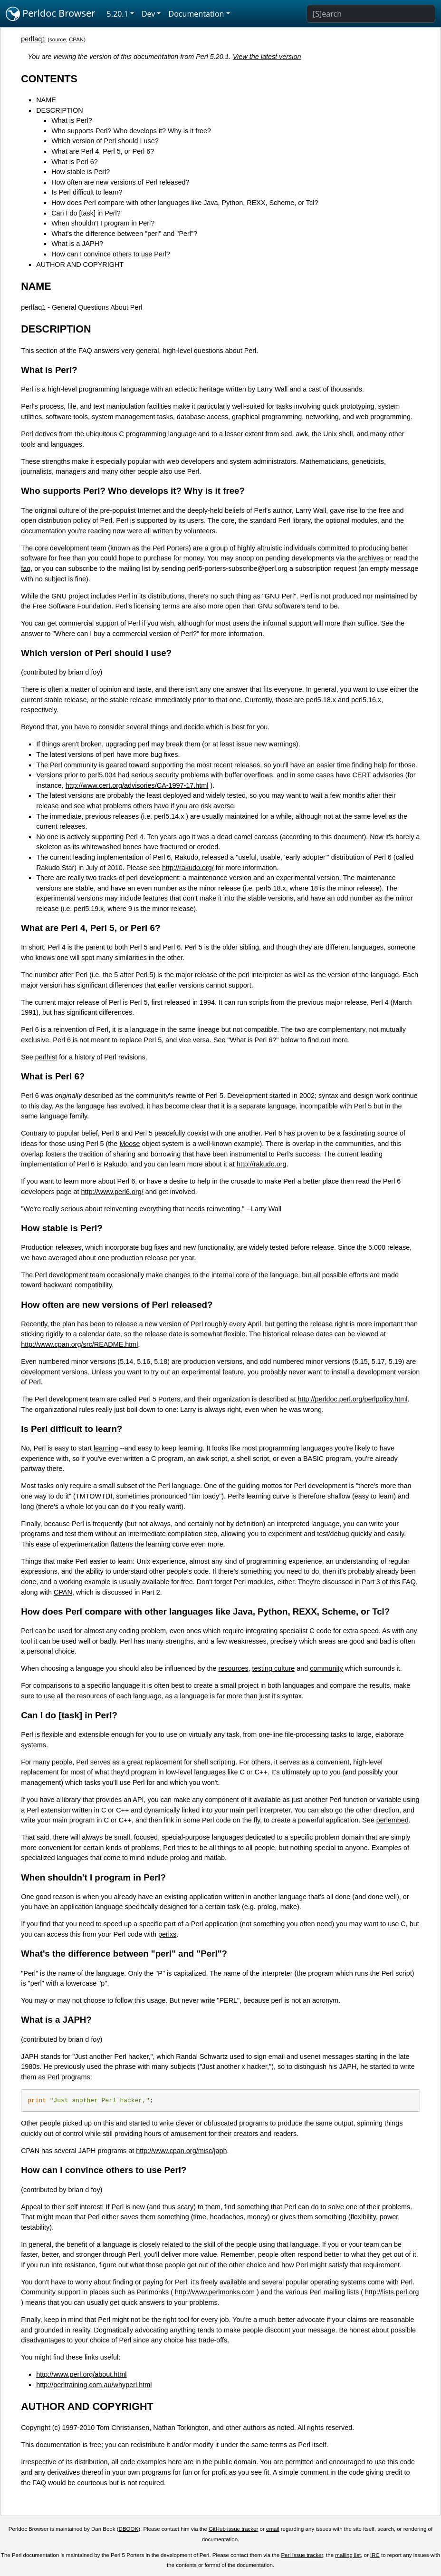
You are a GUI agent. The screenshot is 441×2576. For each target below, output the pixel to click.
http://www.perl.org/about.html (81, 2374)
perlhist (46, 1057)
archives (371, 558)
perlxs (167, 1934)
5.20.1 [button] (117, 14)
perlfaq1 (33, 39)
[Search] (371, 14)
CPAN (76, 39)
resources (233, 1668)
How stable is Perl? (80, 172)
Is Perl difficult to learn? (86, 192)
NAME (46, 100)
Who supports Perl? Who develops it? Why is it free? (131, 131)
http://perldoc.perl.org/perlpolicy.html (353, 1399)
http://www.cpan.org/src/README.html (79, 1344)
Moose (129, 1143)
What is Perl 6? (74, 162)
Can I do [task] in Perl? (86, 213)
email (272, 2529)
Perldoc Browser (51, 14)
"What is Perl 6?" (253, 1040)
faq (25, 568)
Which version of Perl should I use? (105, 141)
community (326, 1668)
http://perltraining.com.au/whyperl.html (94, 2385)
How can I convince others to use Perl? (110, 254)
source (57, 39)
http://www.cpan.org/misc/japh (181, 2151)
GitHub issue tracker (233, 2529)
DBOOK (129, 2529)
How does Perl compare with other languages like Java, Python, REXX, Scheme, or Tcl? (184, 202)
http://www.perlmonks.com (215, 2292)
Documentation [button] (196, 14)
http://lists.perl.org (392, 2292)
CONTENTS (49, 79)
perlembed (392, 1820)
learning (106, 1448)
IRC (375, 2555)
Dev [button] (148, 14)
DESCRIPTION (59, 110)
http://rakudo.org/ (188, 868)
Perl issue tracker (302, 2555)
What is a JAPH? (77, 243)
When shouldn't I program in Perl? (102, 223)
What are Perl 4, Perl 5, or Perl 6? (102, 151)
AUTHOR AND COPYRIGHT (80, 264)
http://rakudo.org (262, 1164)
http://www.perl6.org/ (112, 1191)
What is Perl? (71, 120)
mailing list (348, 2555)
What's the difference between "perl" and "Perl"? (124, 233)
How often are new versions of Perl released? (120, 182)
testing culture (273, 1668)
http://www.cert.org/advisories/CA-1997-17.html (137, 785)
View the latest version (267, 56)
